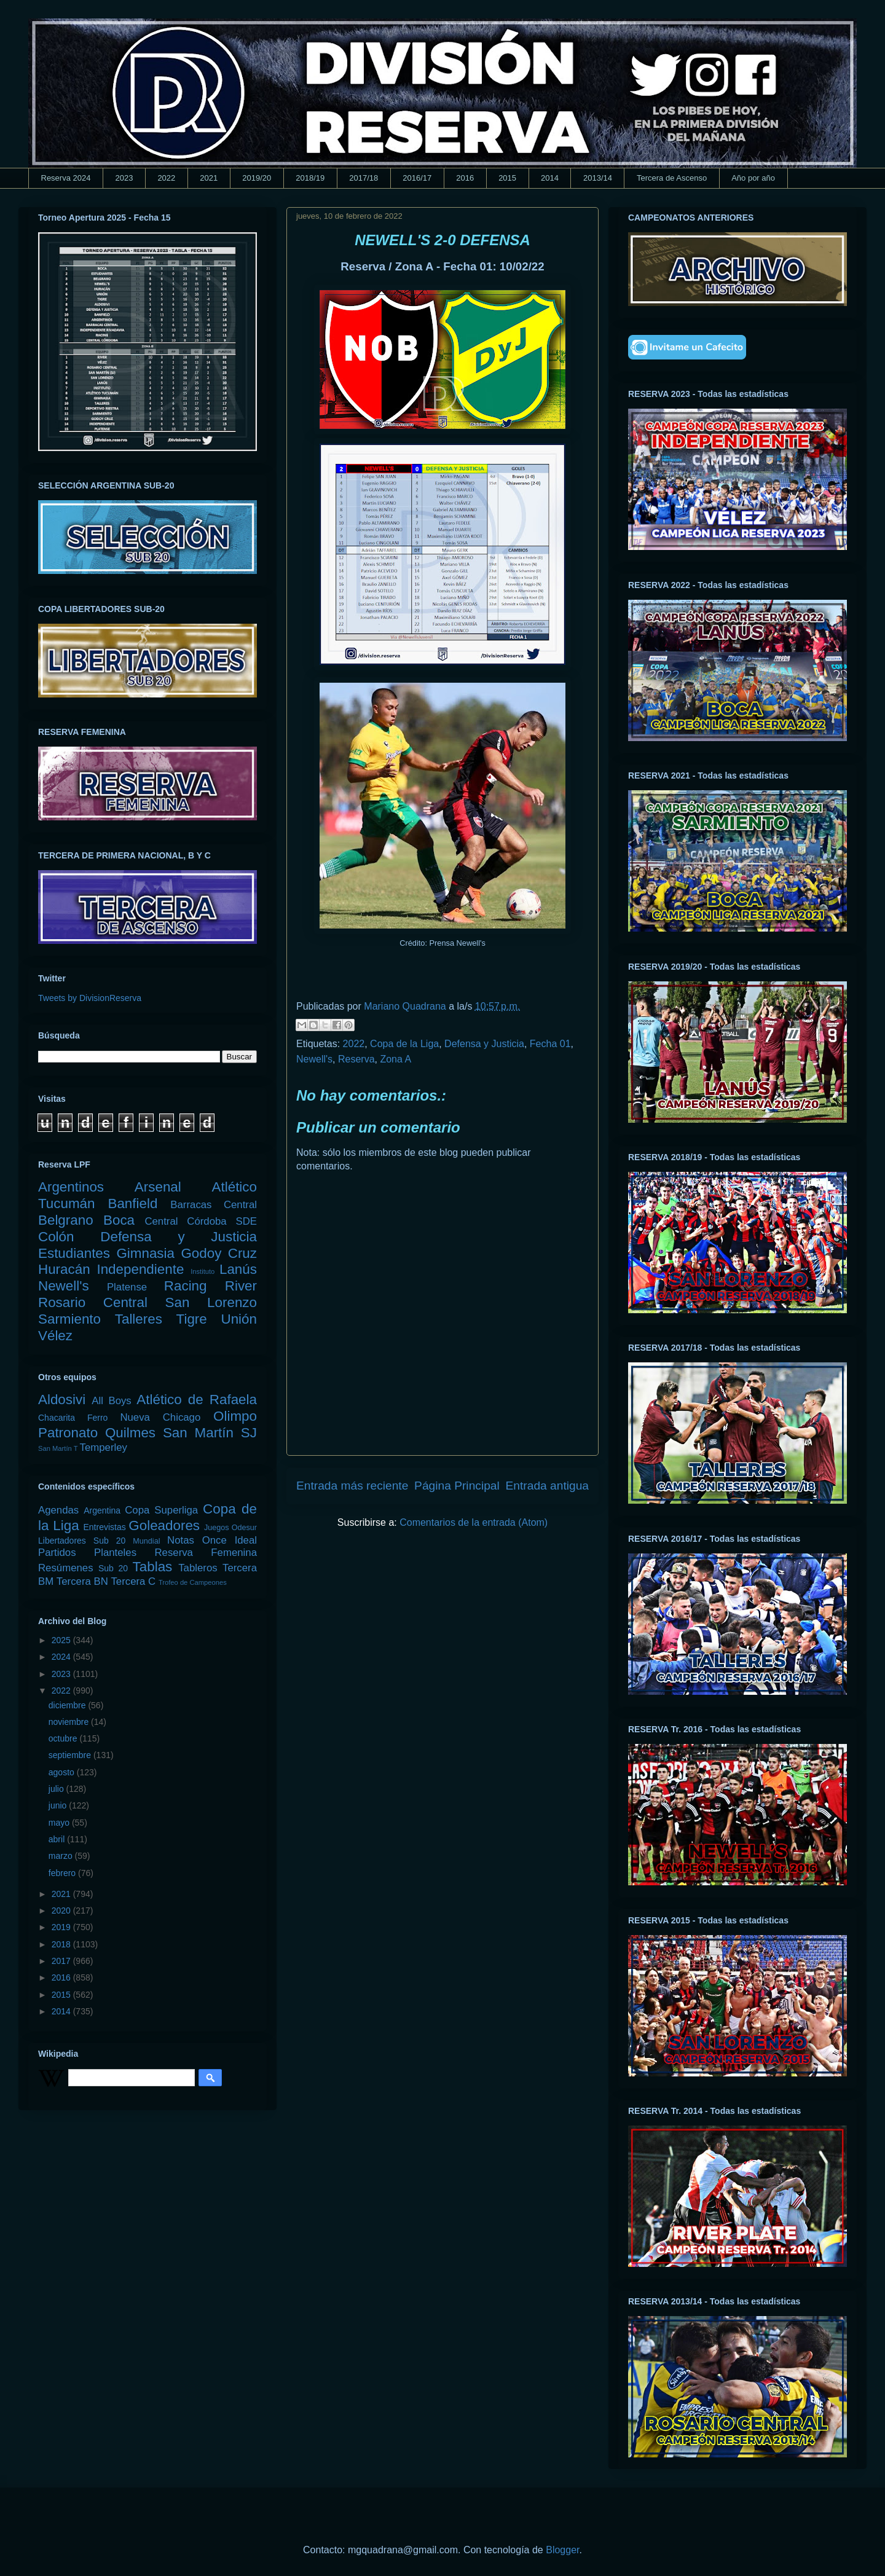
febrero (63, 1873)
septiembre (71, 1755)
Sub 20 (113, 1568)
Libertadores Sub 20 (81, 1540)
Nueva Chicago (160, 1417)
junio (59, 1805)
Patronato (68, 1432)
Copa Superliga (161, 1510)
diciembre (68, 1705)
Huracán (64, 1269)
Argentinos (71, 1187)
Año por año (753, 178)
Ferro (97, 1418)
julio (57, 1789)
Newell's (314, 1059)
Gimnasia (145, 1253)
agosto (63, 1772)
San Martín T (57, 1448)
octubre (64, 1738)
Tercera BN (82, 1581)
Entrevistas (105, 1527)
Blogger (562, 2550)
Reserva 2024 (66, 178)
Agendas (58, 1510)
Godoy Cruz (219, 1253)
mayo (60, 1823)
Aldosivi (61, 1399)
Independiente (140, 1269)
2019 (62, 1927)
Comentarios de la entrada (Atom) (473, 1522)
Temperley (103, 1447)
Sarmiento (69, 1319)
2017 (62, 1961)
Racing (185, 1286)
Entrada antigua (547, 1485)
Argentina (102, 1510)
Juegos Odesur (230, 1527)
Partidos (57, 1552)
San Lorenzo (211, 1302)
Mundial (146, 1541)
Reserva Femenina (205, 1552)
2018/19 (310, 178)
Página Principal (457, 1485)
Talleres (138, 1319)
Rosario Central (93, 1302)
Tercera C (133, 1581)
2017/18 (363, 178)
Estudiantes (74, 1253)
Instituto (202, 1271)
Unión (239, 1319)
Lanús (238, 1269)
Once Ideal (229, 1540)
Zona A (395, 1059)
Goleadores (164, 1525)
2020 (62, 1910)
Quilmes (130, 1432)
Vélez (55, 1335)
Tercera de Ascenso (672, 178)
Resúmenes (65, 1568)
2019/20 (256, 178)
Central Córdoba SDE (200, 1221)
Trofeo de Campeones (193, 1582)
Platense (127, 1287)
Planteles (115, 1552)
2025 (62, 1640)
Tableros (197, 1568)
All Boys (112, 1401)
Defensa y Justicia (484, 1044)
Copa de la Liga (404, 1044)
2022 (166, 178)
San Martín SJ (210, 1432)
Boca (119, 1220)
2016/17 (417, 178)
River (241, 1286)
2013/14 (597, 178)
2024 (62, 1657)
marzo (62, 1856)
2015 (507, 178)
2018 (62, 1944)
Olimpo (235, 1416)
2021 (209, 178)
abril (58, 1839)
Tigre (191, 1319)
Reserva (356, 1059)
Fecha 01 (550, 1044)
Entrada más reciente (352, 1485)
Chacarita (56, 1418)
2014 (550, 178)
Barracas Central (213, 1205)
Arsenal (158, 1187)
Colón (56, 1236)
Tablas (153, 1566)
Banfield (132, 1203)
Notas (180, 1540)
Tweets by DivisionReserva (89, 998)
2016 (465, 178)
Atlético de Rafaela (196, 1399)
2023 (124, 178)
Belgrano (65, 1220)
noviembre (70, 1722)
